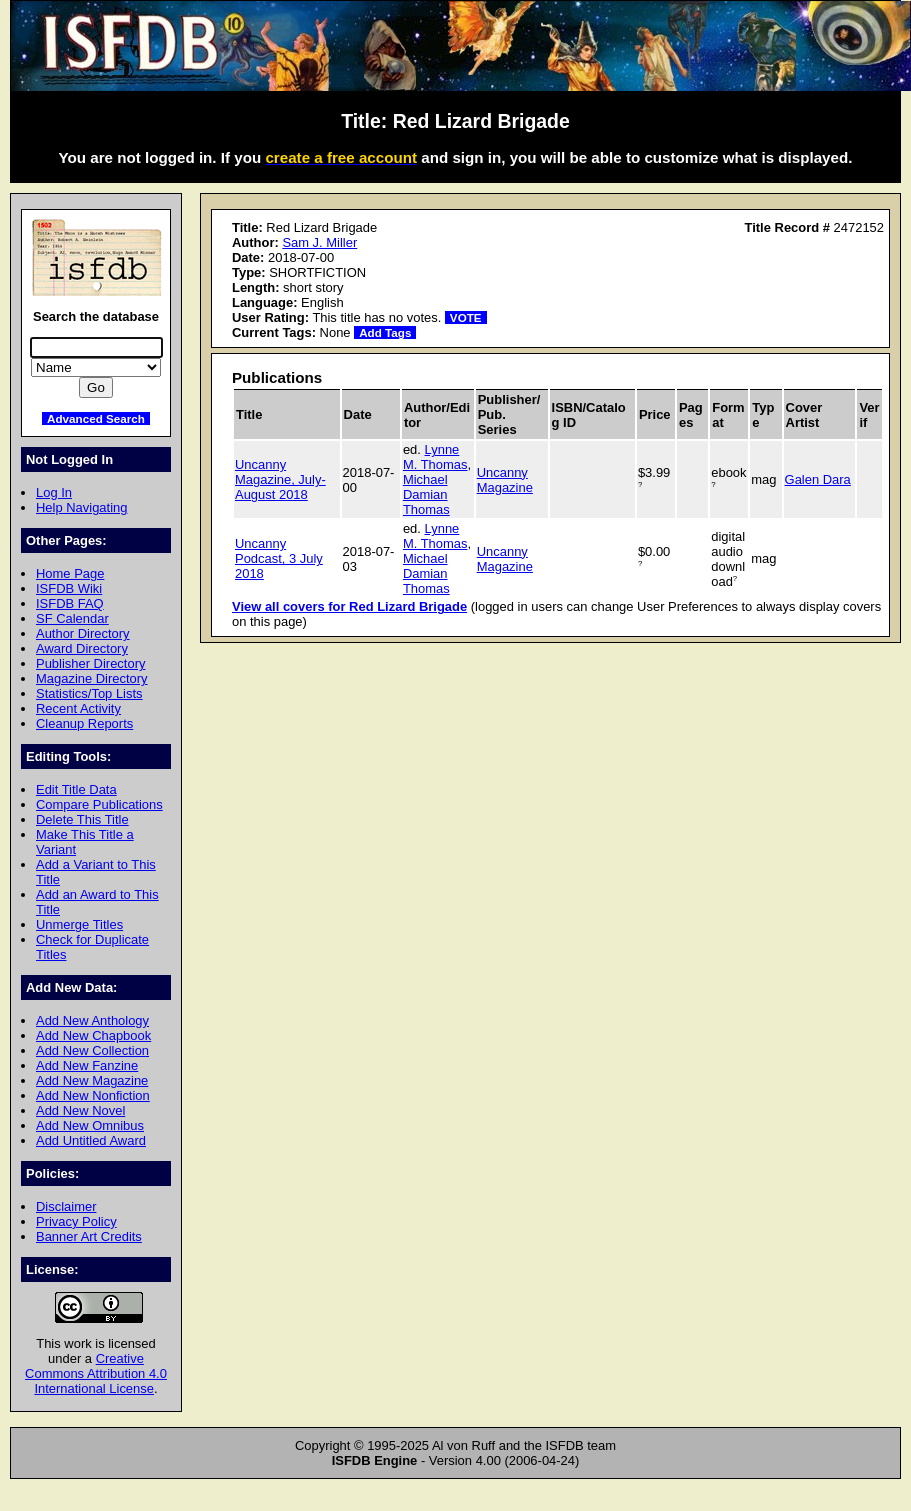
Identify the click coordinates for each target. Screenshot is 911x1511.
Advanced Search (96, 418)
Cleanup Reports (84, 723)
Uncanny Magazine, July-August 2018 (280, 479)
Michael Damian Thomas (426, 494)
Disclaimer (66, 1206)
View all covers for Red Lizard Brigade (349, 606)
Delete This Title (82, 819)
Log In (54, 492)
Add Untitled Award (91, 1140)
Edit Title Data (76, 789)
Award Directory (82, 648)
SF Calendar (72, 618)
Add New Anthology (92, 1020)
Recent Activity (78, 708)
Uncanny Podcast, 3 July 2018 (279, 558)
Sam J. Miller (319, 242)
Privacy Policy (76, 1221)
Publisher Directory (90, 663)
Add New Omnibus (90, 1125)
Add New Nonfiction (93, 1095)
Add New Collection (92, 1050)
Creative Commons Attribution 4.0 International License (96, 1373)
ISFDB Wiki (69, 588)
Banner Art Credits (89, 1236)
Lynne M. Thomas (435, 457)
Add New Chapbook (93, 1035)
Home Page (70, 573)
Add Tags (385, 332)
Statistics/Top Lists (89, 693)
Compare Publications (99, 804)
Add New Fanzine (87, 1065)
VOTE (466, 317)
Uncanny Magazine (505, 480)
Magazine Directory (92, 678)
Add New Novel (80, 1110)
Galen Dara (818, 479)
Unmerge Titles (79, 924)
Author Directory (83, 633)
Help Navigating (81, 507)
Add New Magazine (92, 1080)
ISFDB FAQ (70, 603)
